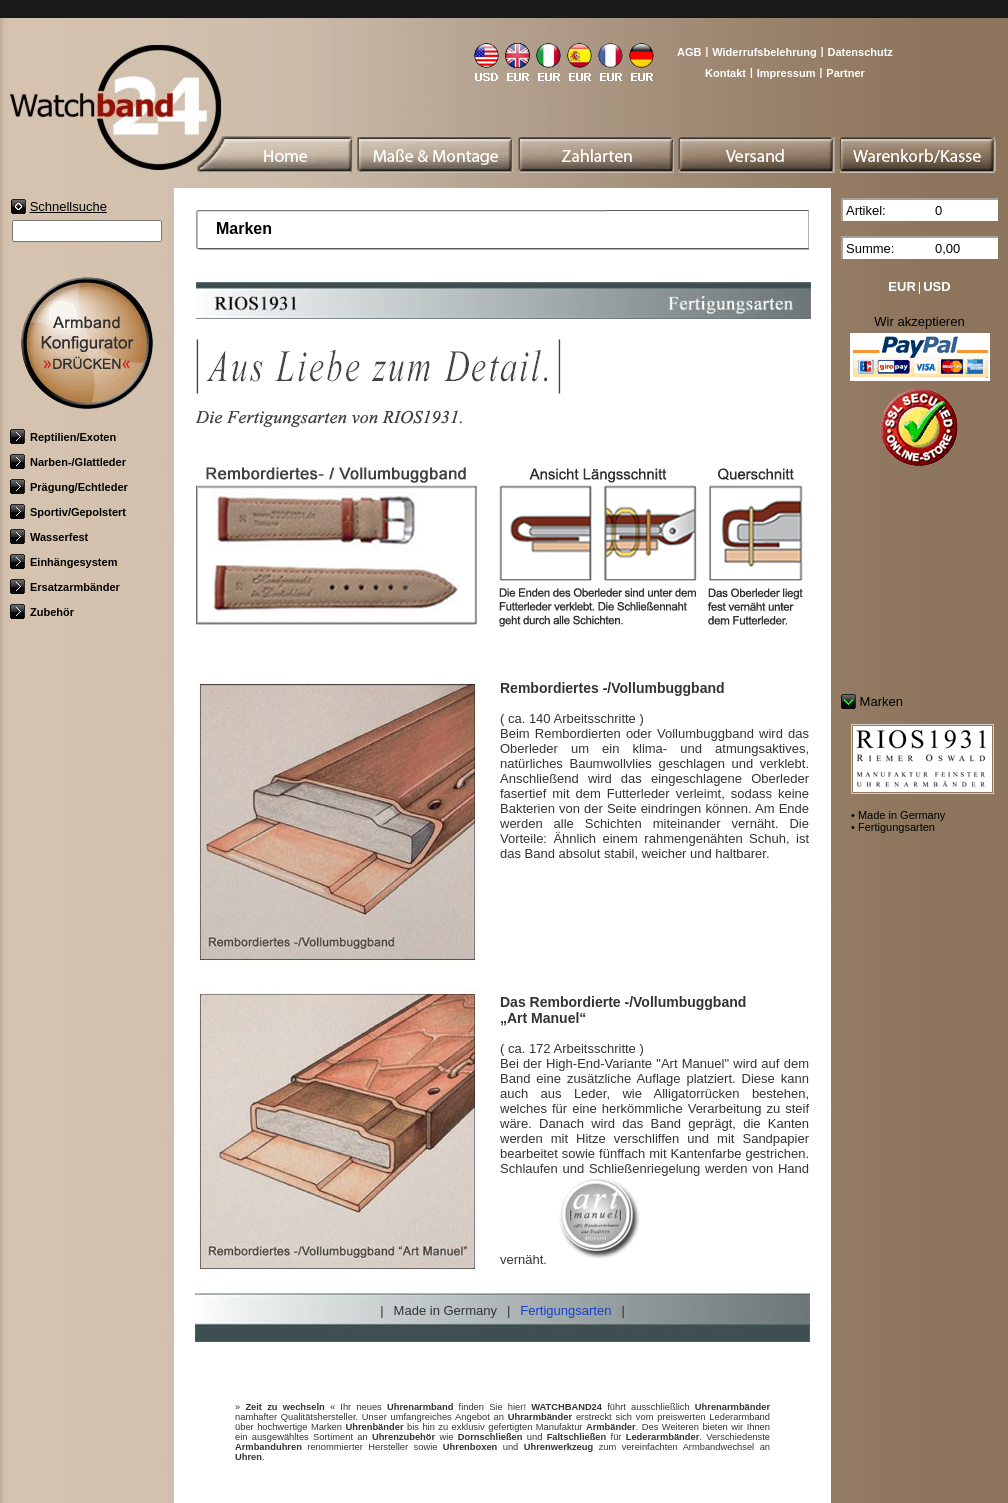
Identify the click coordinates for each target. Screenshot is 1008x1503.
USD (936, 286)
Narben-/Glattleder (68, 462)
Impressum (786, 73)
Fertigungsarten (565, 1310)
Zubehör (42, 612)
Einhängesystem (63, 562)
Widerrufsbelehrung (764, 52)
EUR (901, 286)
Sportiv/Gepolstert (68, 512)
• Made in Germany (898, 815)
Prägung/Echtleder (69, 487)
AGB (689, 52)
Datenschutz (859, 52)
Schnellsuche (68, 206)
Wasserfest (49, 537)
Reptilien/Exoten (63, 437)
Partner (845, 73)
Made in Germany (445, 1310)
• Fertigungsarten (893, 827)
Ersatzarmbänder (65, 587)
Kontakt (725, 73)
